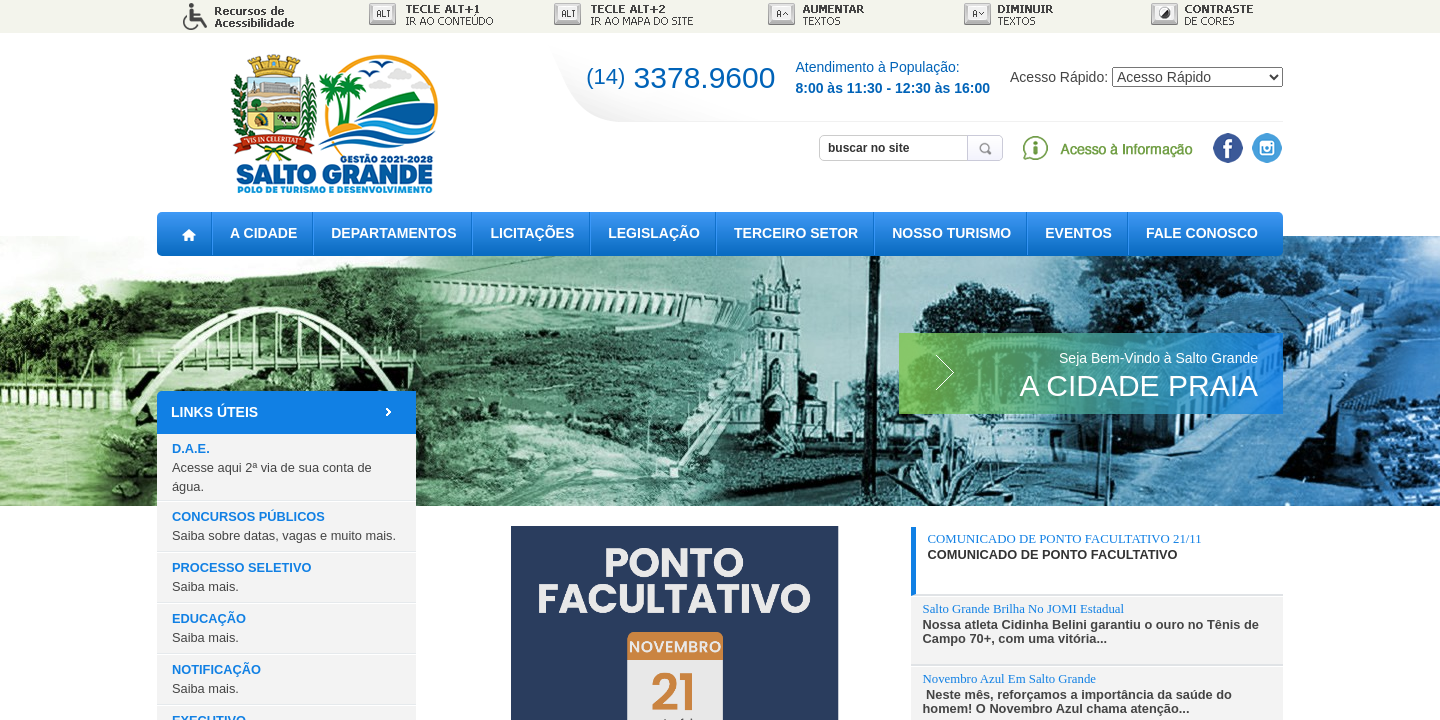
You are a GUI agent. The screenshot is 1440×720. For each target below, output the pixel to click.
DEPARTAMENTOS (393, 234)
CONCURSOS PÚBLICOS (284, 526)
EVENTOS (1078, 234)
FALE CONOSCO (1202, 234)
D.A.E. (272, 467)
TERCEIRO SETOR (796, 234)
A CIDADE (263, 234)
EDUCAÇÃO (209, 628)
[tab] (1097, 561)
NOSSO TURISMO (951, 234)
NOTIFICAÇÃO (216, 679)
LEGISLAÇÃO (654, 234)
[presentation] (1099, 547)
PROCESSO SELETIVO (241, 577)
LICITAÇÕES (532, 234)
